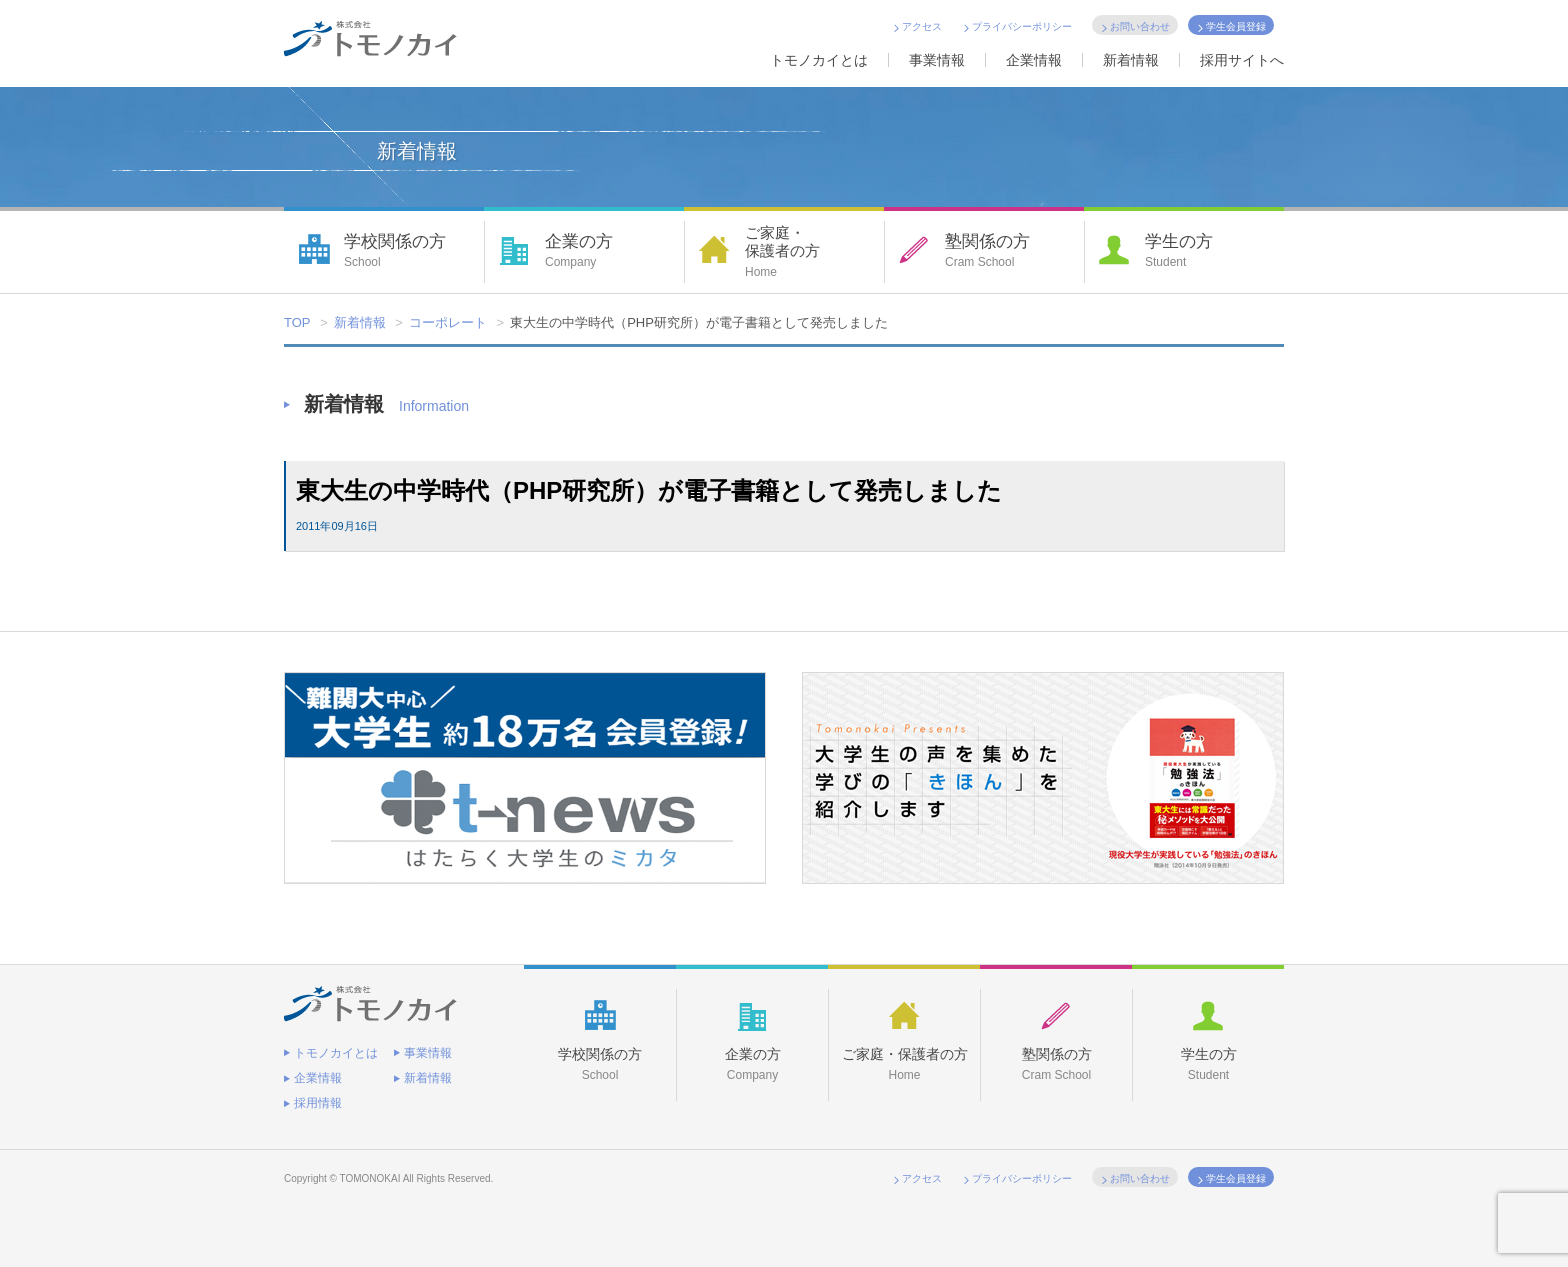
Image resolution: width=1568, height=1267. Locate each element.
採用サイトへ (1242, 60)
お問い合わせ (1140, 26)
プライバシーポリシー (1022, 26)
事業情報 (937, 60)
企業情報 (1034, 60)
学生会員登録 (1236, 26)
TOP (297, 322)
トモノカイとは (819, 60)
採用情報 (318, 1103)
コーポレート (448, 322)
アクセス (922, 26)
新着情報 (1131, 60)
